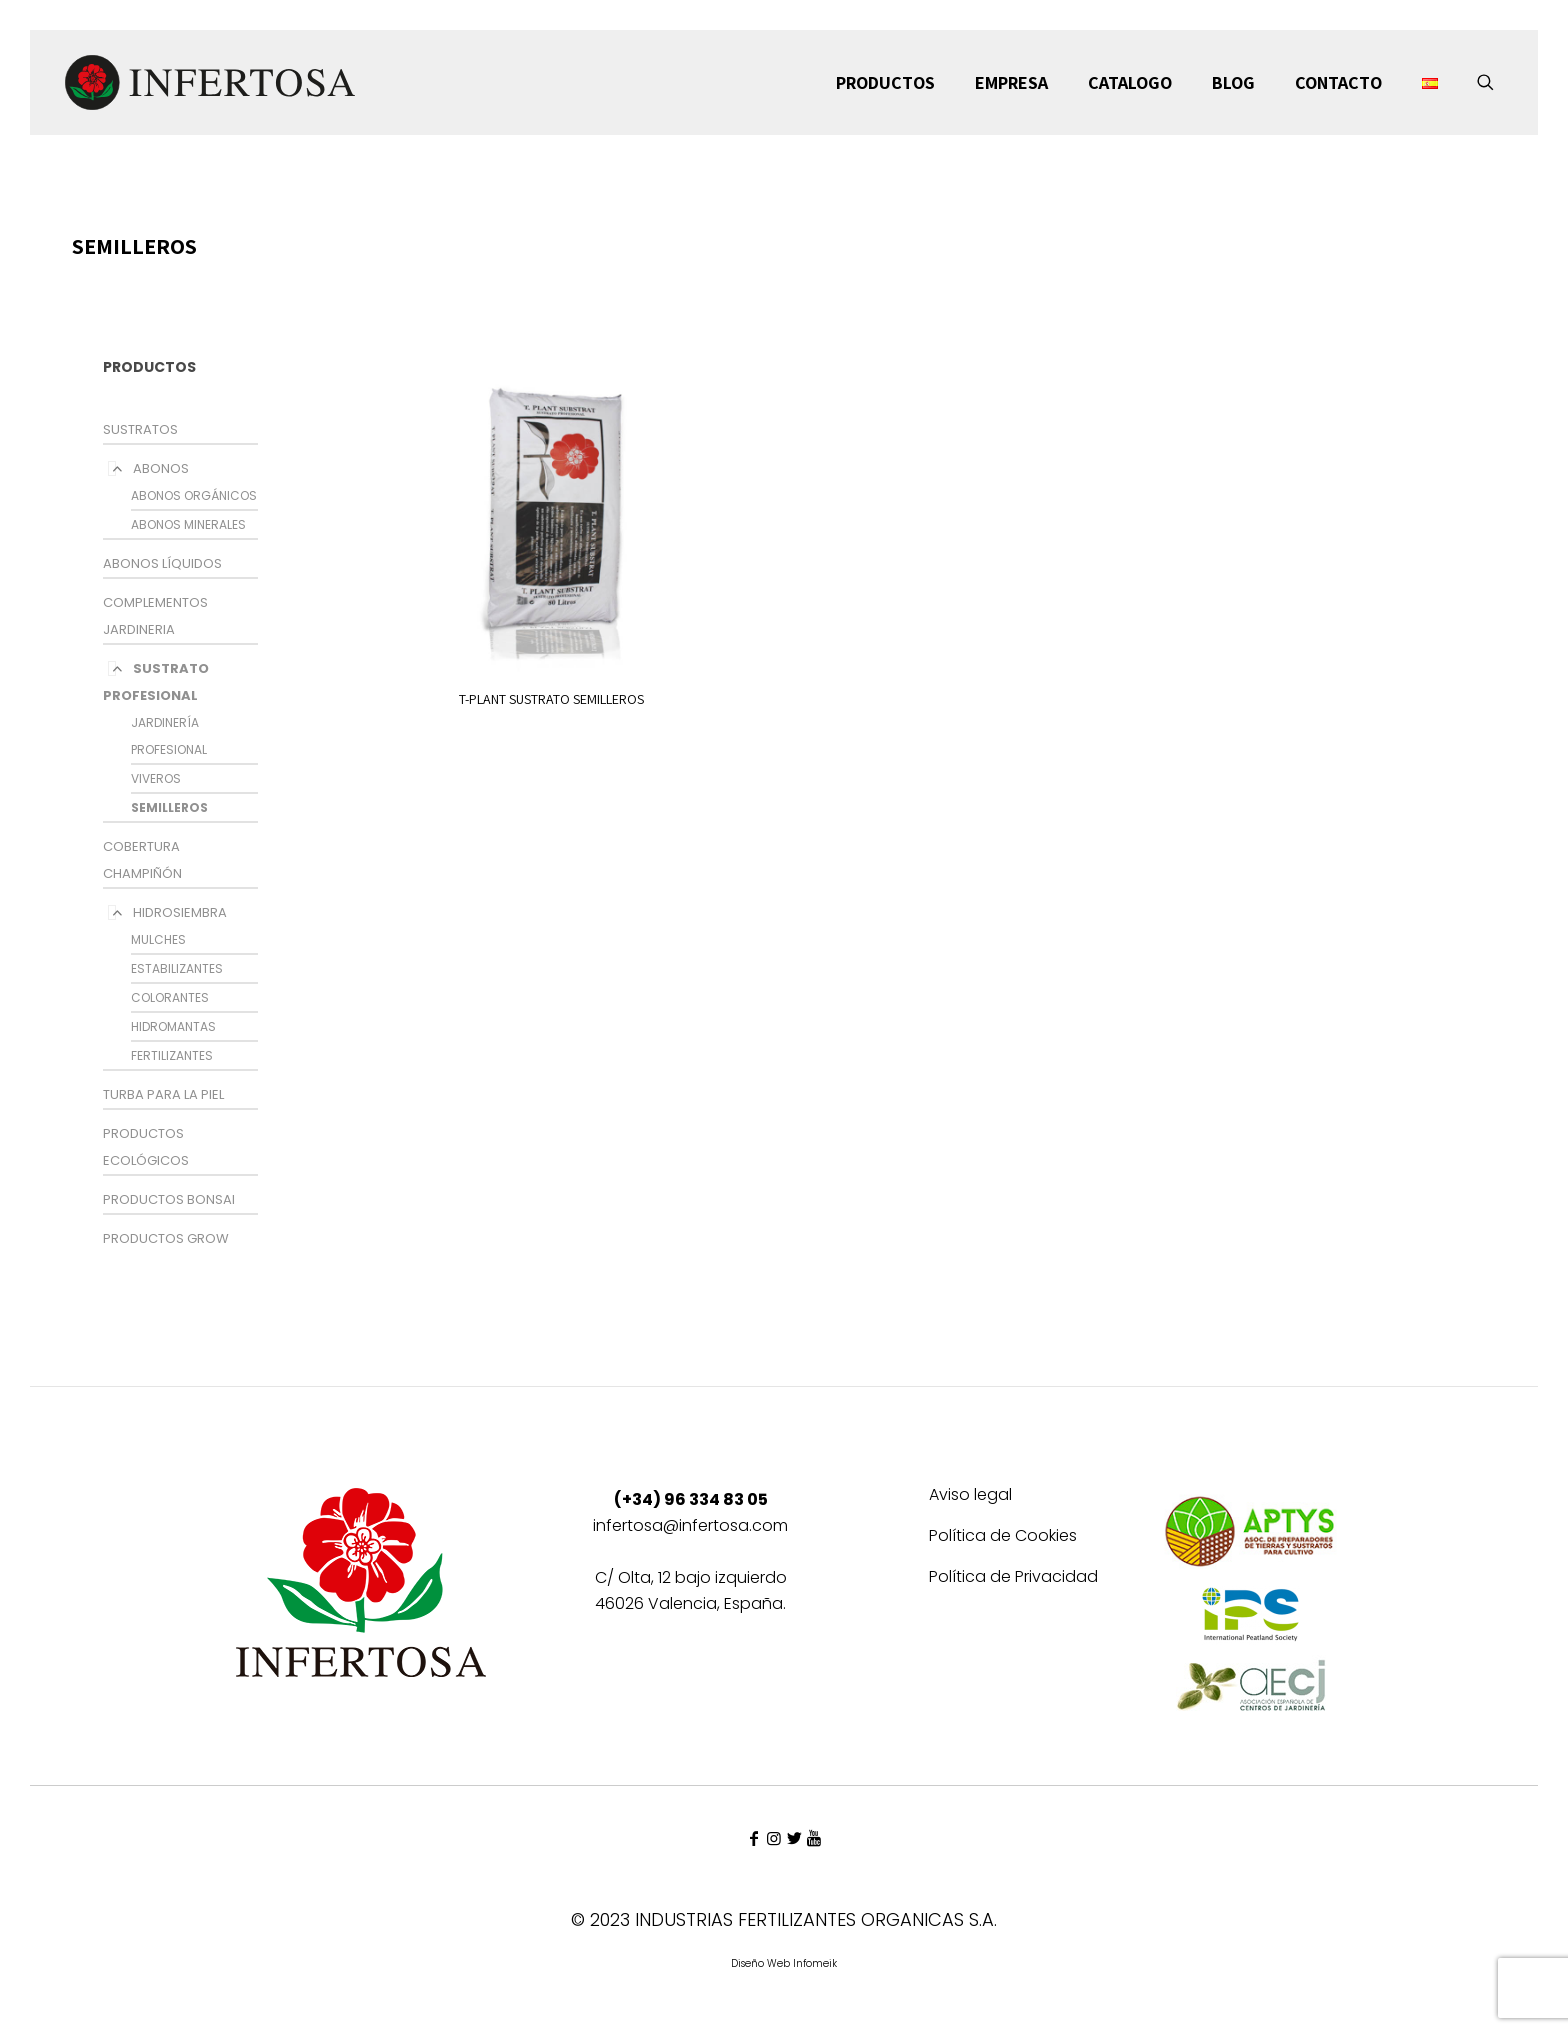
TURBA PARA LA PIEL (163, 1094)
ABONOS (161, 468)
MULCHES (158, 939)
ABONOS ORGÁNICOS (194, 495)
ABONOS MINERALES (188, 524)
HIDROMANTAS (173, 1026)
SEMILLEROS (169, 807)
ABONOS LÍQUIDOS (162, 563)
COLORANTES (170, 997)
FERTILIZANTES (172, 1055)
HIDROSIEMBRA (180, 912)
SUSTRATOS (140, 429)
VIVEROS (156, 778)
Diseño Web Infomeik (784, 1963)
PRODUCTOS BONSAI (169, 1199)
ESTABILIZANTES (177, 968)
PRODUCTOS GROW (166, 1238)
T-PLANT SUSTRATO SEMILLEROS (551, 699)
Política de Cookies (1003, 1537)
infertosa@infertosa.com (690, 1525)
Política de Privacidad (1013, 1578)
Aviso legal (970, 1496)
